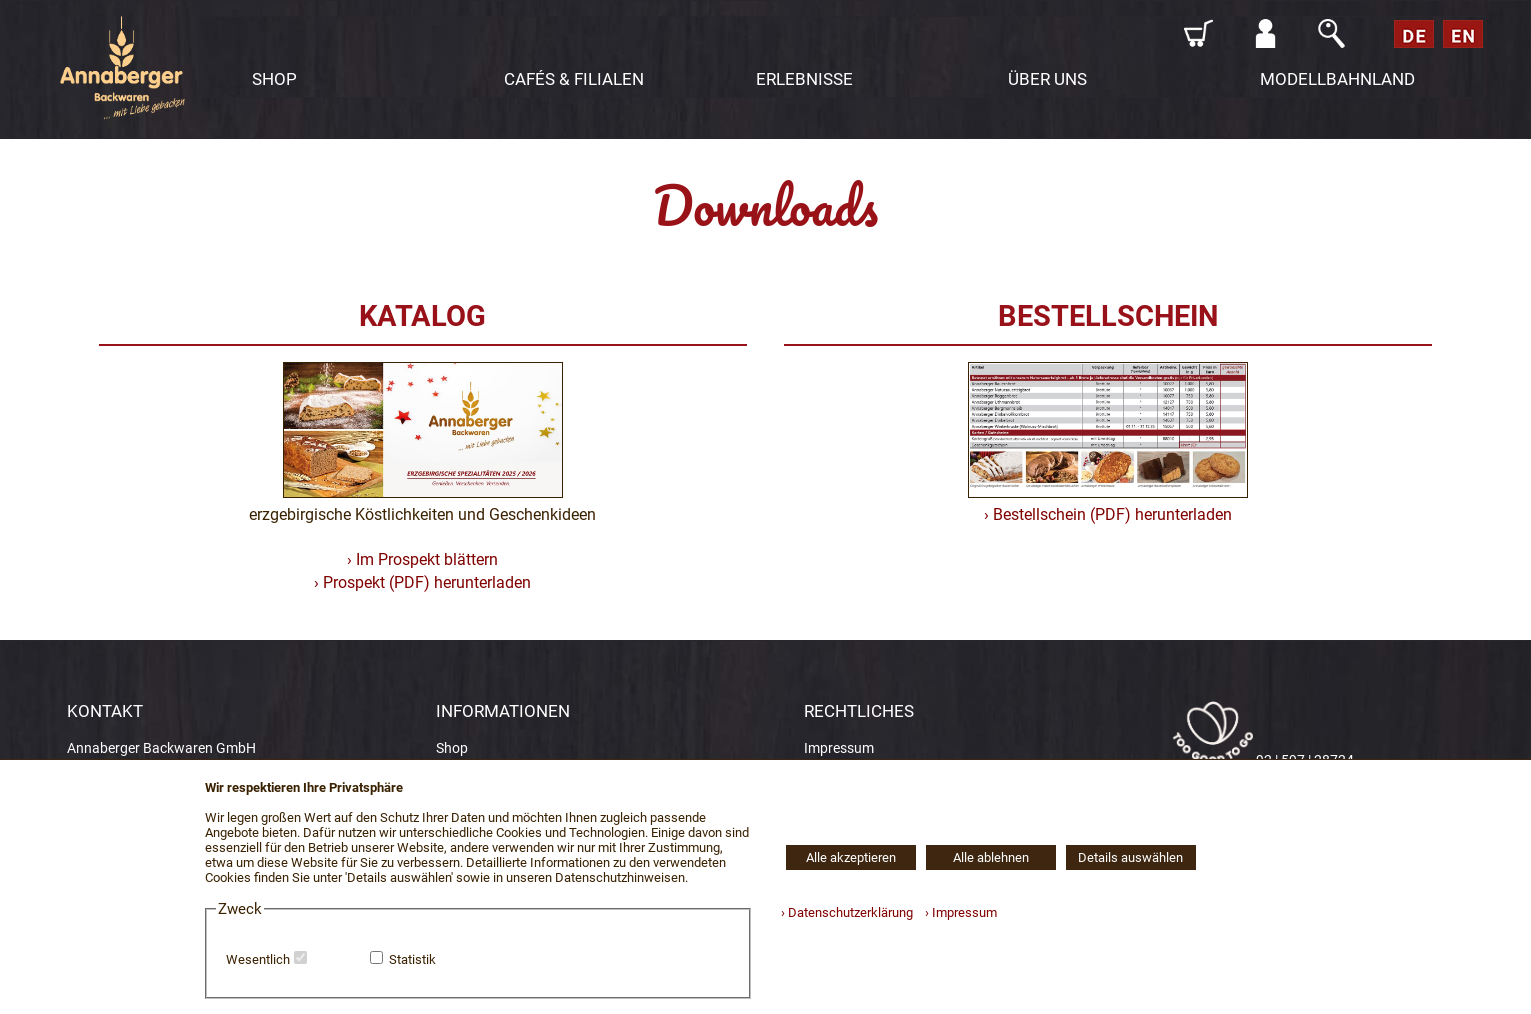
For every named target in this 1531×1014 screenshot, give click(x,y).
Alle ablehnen (991, 857)
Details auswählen (1130, 857)
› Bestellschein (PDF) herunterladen (1108, 514)
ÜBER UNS (1047, 79)
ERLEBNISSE (804, 79)
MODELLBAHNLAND (1337, 79)
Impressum (839, 748)
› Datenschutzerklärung (847, 912)
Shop (452, 748)
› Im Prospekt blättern (422, 559)
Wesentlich (258, 959)
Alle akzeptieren (851, 857)
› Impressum (956, 912)
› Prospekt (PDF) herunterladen (422, 582)
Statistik (412, 959)
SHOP (274, 79)
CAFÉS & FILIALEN (574, 79)
